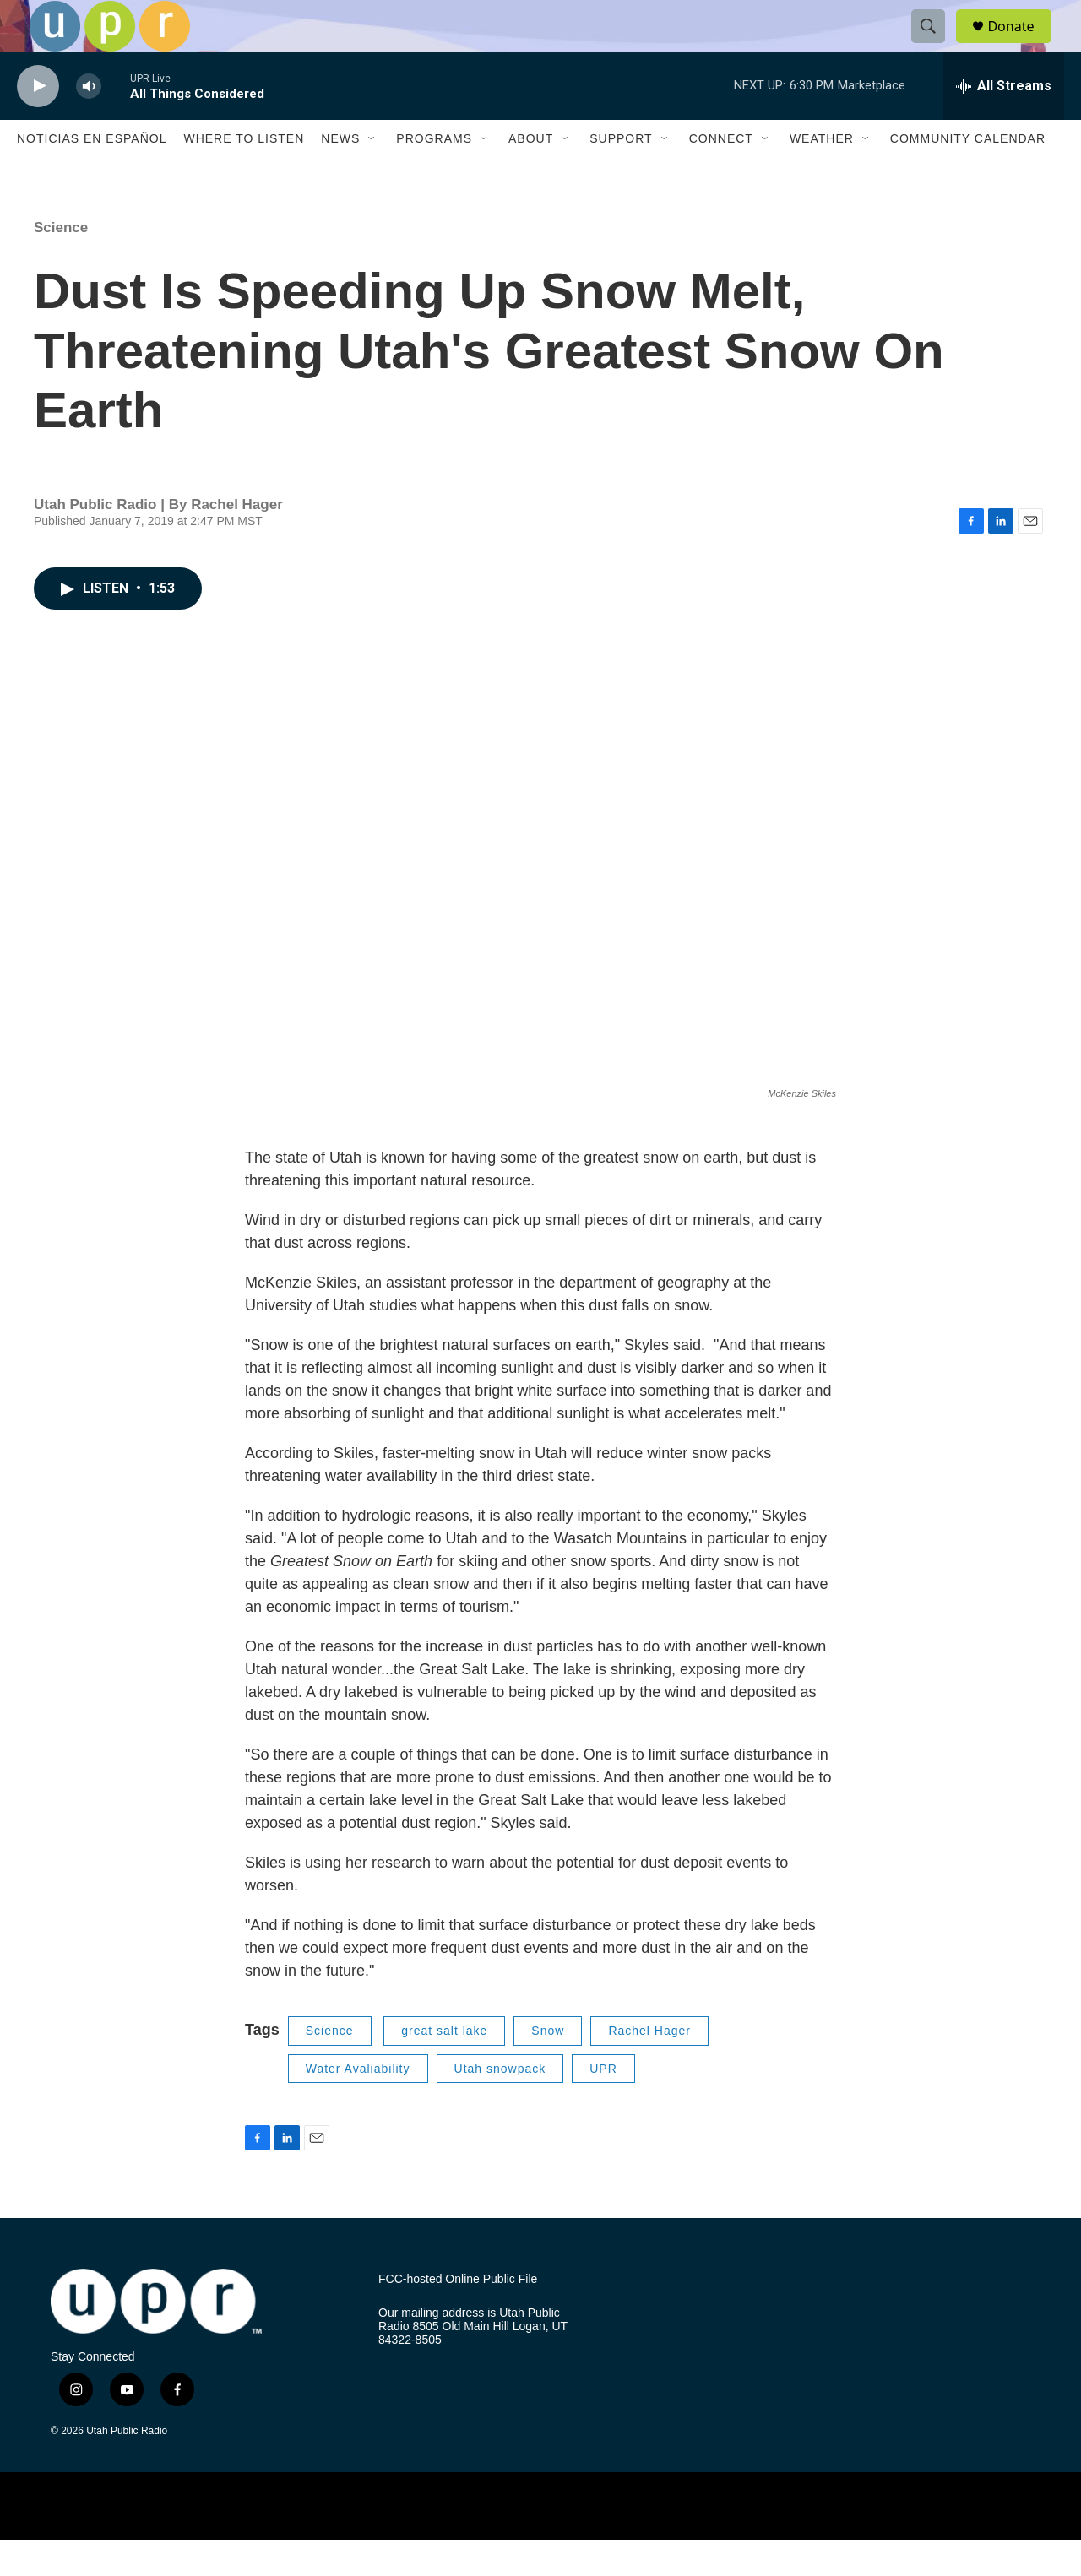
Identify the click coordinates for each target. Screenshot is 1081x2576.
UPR (603, 2105)
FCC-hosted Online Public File (457, 2316)
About (530, 175)
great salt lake (444, 2067)
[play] (38, 123)
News (340, 175)
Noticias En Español (91, 175)
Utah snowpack (500, 2105)
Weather (822, 175)
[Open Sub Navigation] (372, 175)
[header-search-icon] (936, 45)
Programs (434, 175)
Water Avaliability (358, 2105)
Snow (547, 2067)
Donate (1021, 44)
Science (61, 264)
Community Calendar (968, 175)
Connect (721, 175)
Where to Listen (243, 175)
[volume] (88, 123)
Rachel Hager (649, 2067)
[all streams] (1003, 122)
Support (620, 175)
